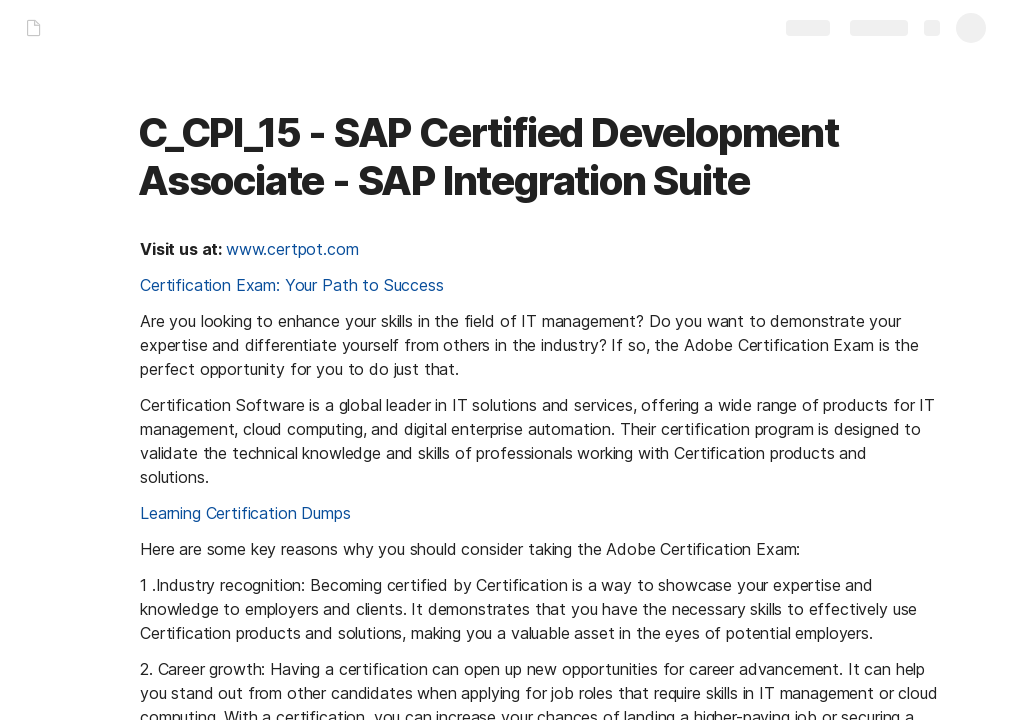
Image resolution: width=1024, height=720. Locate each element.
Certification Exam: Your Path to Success (292, 285)
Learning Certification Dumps (245, 513)
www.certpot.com (292, 249)
